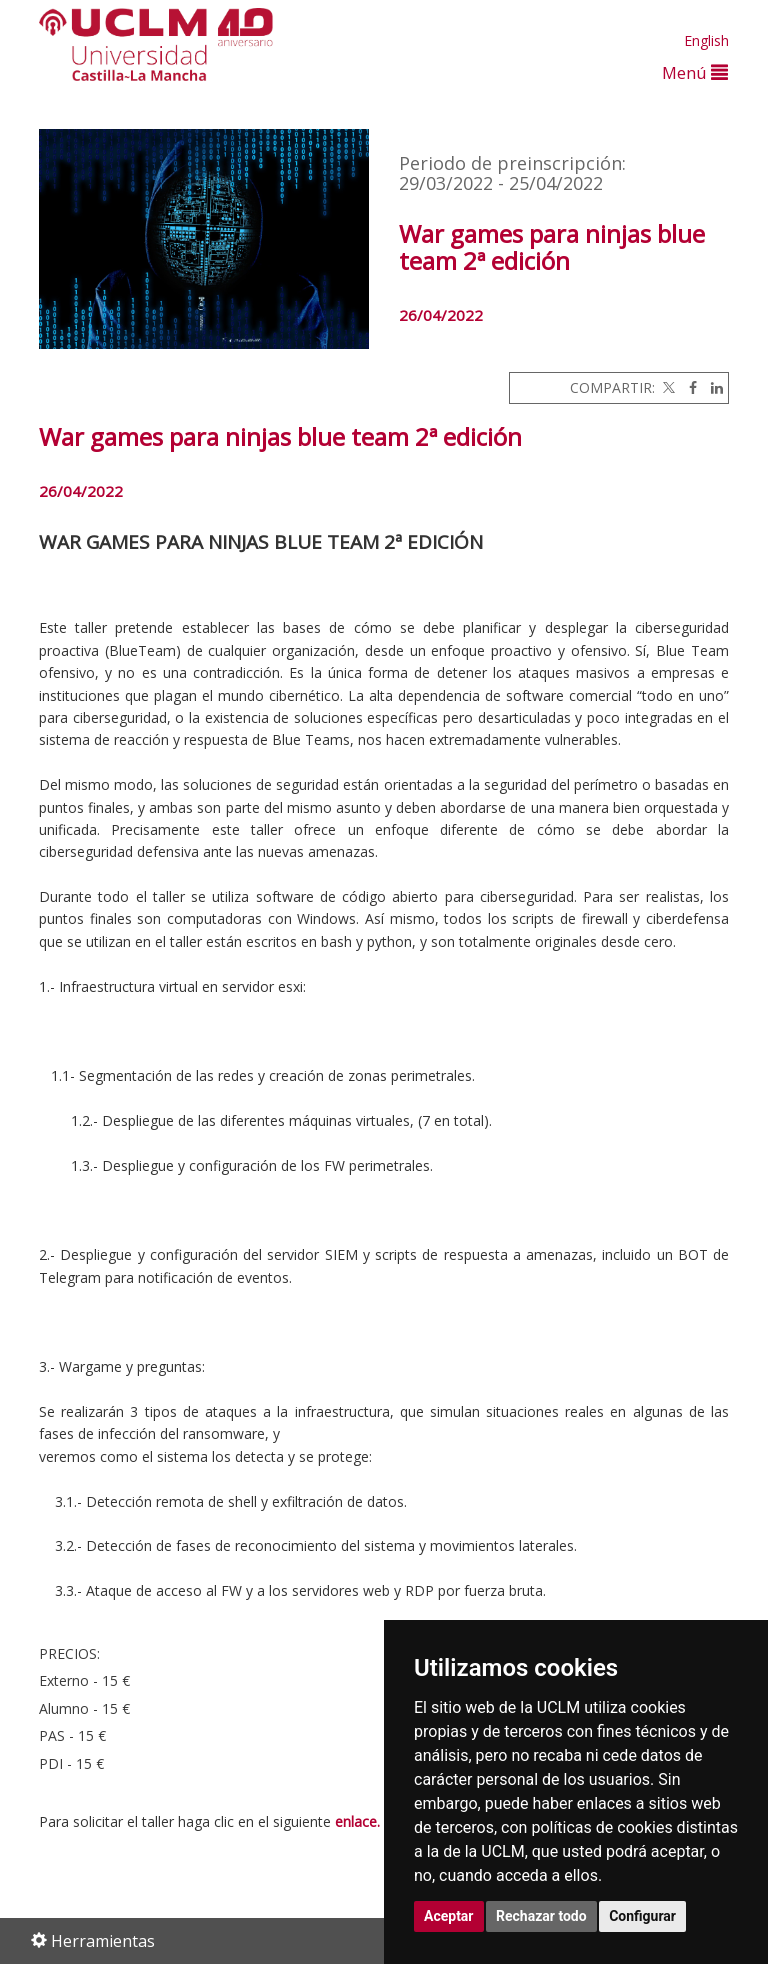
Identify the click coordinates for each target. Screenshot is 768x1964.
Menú (695, 72)
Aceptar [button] (449, 1916)
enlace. (357, 1821)
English (706, 40)
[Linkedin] (712, 387)
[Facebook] (688, 387)
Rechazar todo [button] (541, 1916)
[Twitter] (667, 387)
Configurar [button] (642, 1916)
